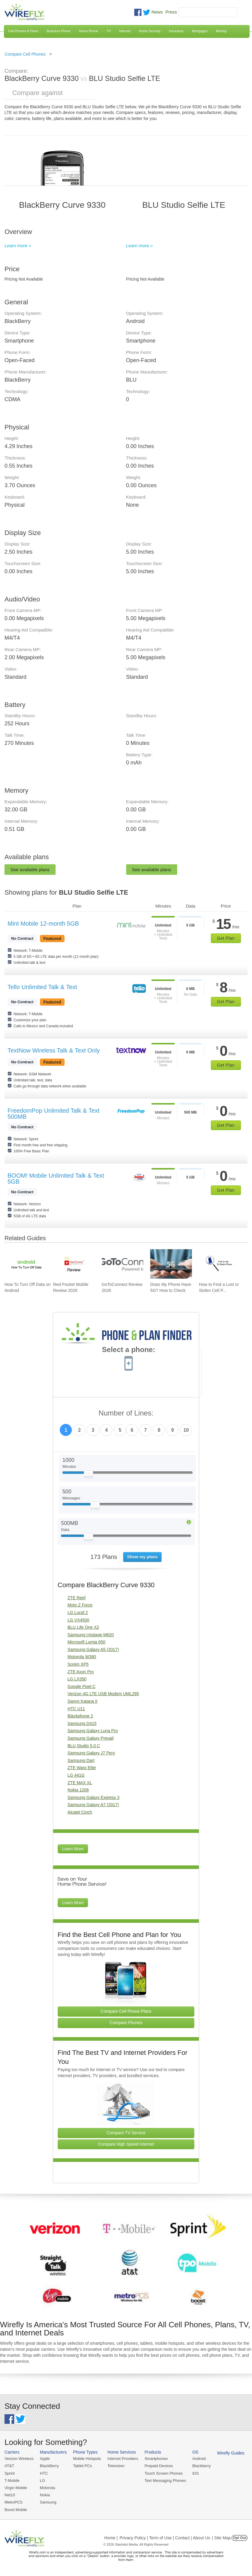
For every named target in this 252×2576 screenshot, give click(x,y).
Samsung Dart (81, 1760)
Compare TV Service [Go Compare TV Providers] (126, 2132)
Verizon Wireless (19, 2458)
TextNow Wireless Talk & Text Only (54, 1050)
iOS (195, 2473)
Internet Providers (123, 2458)
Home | (111, 2537)
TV (109, 31)
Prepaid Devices (158, 2466)
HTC (44, 2473)
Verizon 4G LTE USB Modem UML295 (103, 1693)
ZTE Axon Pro (81, 1671)
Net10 (10, 2495)
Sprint (10, 2473)
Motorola (47, 2487)
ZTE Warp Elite (82, 1767)
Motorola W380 (82, 1656)
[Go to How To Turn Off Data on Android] (25, 1264)
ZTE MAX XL (80, 1782)
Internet (124, 31)
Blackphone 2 (80, 1716)
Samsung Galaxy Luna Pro (93, 1730)
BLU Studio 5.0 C (84, 1745)
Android (199, 2458)
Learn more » (18, 245)
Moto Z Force (80, 1605)
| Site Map (221, 2537)
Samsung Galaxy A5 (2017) (93, 1649)
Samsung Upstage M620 (91, 1634)
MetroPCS (14, 2502)
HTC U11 (76, 1708)
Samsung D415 (82, 1723)
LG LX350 (77, 1679)
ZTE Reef (77, 1597)
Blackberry (201, 2466)
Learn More (73, 1848)
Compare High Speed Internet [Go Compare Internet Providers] (126, 2144)
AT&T (9, 2466)
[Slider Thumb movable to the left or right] (88, 1474)
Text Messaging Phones (165, 2480)
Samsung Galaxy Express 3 (94, 1797)
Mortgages (200, 31)
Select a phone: (128, 1350)
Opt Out (239, 2538)
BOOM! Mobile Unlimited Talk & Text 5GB (56, 1179)
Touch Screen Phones (163, 2473)
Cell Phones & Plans (23, 31)
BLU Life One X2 (83, 1627)
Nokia (45, 2495)
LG (42, 2480)
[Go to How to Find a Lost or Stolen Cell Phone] (220, 1264)
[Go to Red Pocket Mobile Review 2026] (74, 1264)
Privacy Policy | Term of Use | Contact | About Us (165, 2537)
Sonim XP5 (78, 1664)
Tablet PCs (82, 2466)
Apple (45, 2458)
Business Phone (59, 31)
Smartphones (156, 2458)
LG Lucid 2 (78, 1612)
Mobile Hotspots (87, 2458)
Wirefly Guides (230, 2453)
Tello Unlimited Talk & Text (42, 987)
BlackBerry (49, 2466)
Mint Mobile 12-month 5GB (43, 924)
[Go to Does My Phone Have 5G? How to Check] (171, 1264)
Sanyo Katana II (83, 1701)
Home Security (149, 31)
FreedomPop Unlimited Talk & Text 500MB (53, 1114)
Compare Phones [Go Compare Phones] (126, 2022)
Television (116, 2466)
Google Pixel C (82, 1686)
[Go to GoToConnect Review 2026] (123, 1264)
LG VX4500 (78, 1620)
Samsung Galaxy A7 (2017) (93, 1804)
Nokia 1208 (78, 1790)
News (157, 11)
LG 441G (76, 1775)
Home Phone (88, 31)
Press (171, 11)
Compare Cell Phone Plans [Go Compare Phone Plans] (126, 2011)
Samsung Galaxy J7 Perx (91, 1753)
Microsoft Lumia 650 (86, 1642)
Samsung (48, 2502)
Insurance (176, 31)
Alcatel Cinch (80, 1812)
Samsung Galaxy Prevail (91, 1738)
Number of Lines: (126, 1413)
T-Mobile (12, 2480)
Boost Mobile (16, 2509)
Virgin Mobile (16, 2487)
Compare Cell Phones (25, 54)
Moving (221, 31)
